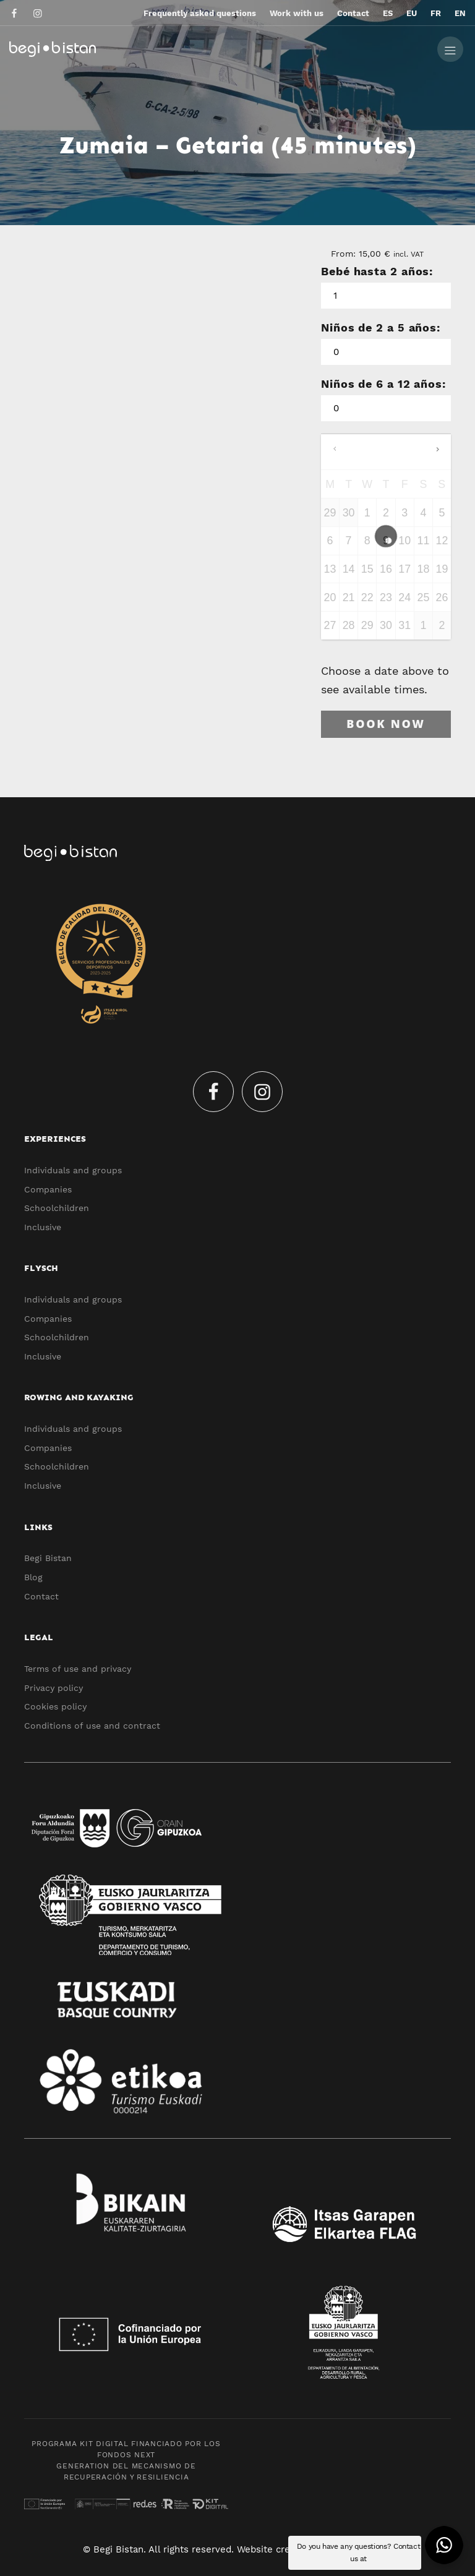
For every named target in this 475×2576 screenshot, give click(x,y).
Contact (41, 1596)
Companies (48, 1189)
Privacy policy (53, 1688)
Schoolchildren (56, 1208)
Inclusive (42, 1227)
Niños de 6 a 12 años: (383, 383)
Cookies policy (55, 1706)
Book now (385, 723)
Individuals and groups (73, 1170)
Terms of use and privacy (77, 1669)
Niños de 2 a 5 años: (380, 327)
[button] (444, 2545)
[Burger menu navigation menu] (450, 48)
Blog (33, 1577)
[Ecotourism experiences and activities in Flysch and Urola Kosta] (198, 48)
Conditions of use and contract (92, 1726)
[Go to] (15, 12)
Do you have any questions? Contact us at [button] (359, 2552)
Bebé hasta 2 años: (377, 271)
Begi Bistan (48, 1558)
